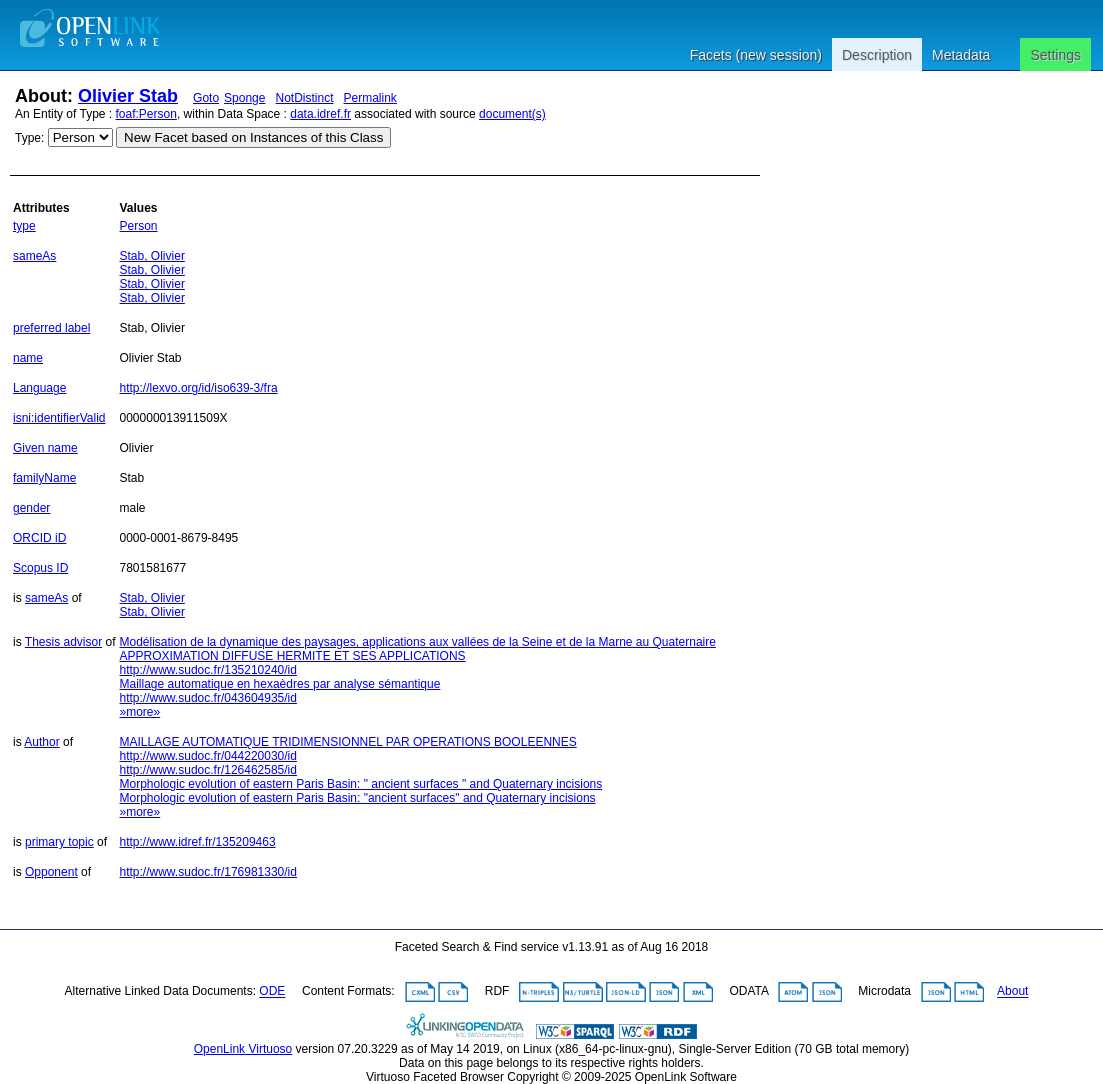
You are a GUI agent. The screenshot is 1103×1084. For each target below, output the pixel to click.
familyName (44, 478)
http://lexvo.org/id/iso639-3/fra (199, 388)
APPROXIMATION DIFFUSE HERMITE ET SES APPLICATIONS (293, 656)
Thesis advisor (63, 642)
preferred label (51, 328)
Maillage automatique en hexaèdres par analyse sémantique (280, 684)
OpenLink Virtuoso (243, 1049)
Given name (45, 448)
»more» (140, 712)
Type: (29, 138)
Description (877, 55)
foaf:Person (146, 114)
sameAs (34, 256)
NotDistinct (304, 98)
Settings (1055, 55)
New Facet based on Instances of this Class (253, 137)
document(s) (512, 114)
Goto (206, 98)
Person (139, 226)
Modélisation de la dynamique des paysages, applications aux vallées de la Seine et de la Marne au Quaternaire (418, 642)
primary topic (59, 842)
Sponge (244, 98)
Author (41, 742)
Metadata (961, 55)
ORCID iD (39, 538)
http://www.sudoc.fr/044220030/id (208, 756)
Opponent (51, 872)
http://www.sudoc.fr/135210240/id (208, 670)
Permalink (370, 98)
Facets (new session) (756, 55)
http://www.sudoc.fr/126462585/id (208, 770)
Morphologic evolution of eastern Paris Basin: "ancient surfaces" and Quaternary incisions (358, 798)
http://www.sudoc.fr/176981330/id (208, 872)
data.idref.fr (320, 114)
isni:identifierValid (59, 418)
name (28, 358)
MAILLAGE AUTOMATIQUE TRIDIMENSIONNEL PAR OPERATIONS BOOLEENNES (348, 742)
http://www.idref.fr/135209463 (198, 842)
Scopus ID (40, 568)
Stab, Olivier (152, 256)
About (1012, 992)
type (24, 226)
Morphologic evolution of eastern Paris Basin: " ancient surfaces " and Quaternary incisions (361, 784)
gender (31, 508)
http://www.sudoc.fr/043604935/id (208, 698)
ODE (272, 992)
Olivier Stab (128, 96)
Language (39, 388)
